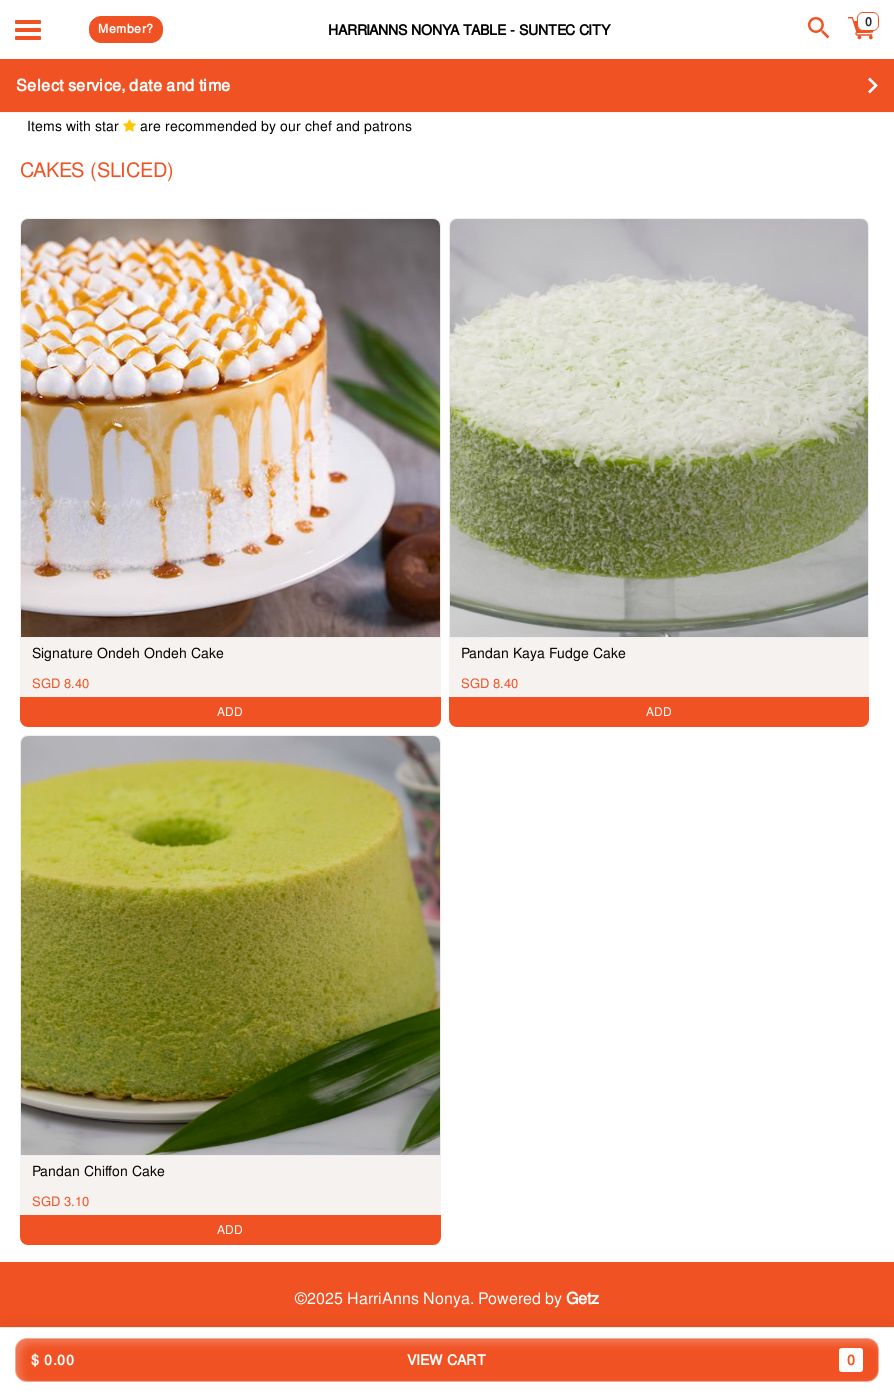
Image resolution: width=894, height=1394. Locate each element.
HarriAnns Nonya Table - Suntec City (469, 29)
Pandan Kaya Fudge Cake (543, 653)
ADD (230, 712)
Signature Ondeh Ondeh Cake (128, 653)
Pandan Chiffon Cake (98, 1171)
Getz (582, 1298)
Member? (125, 29)
